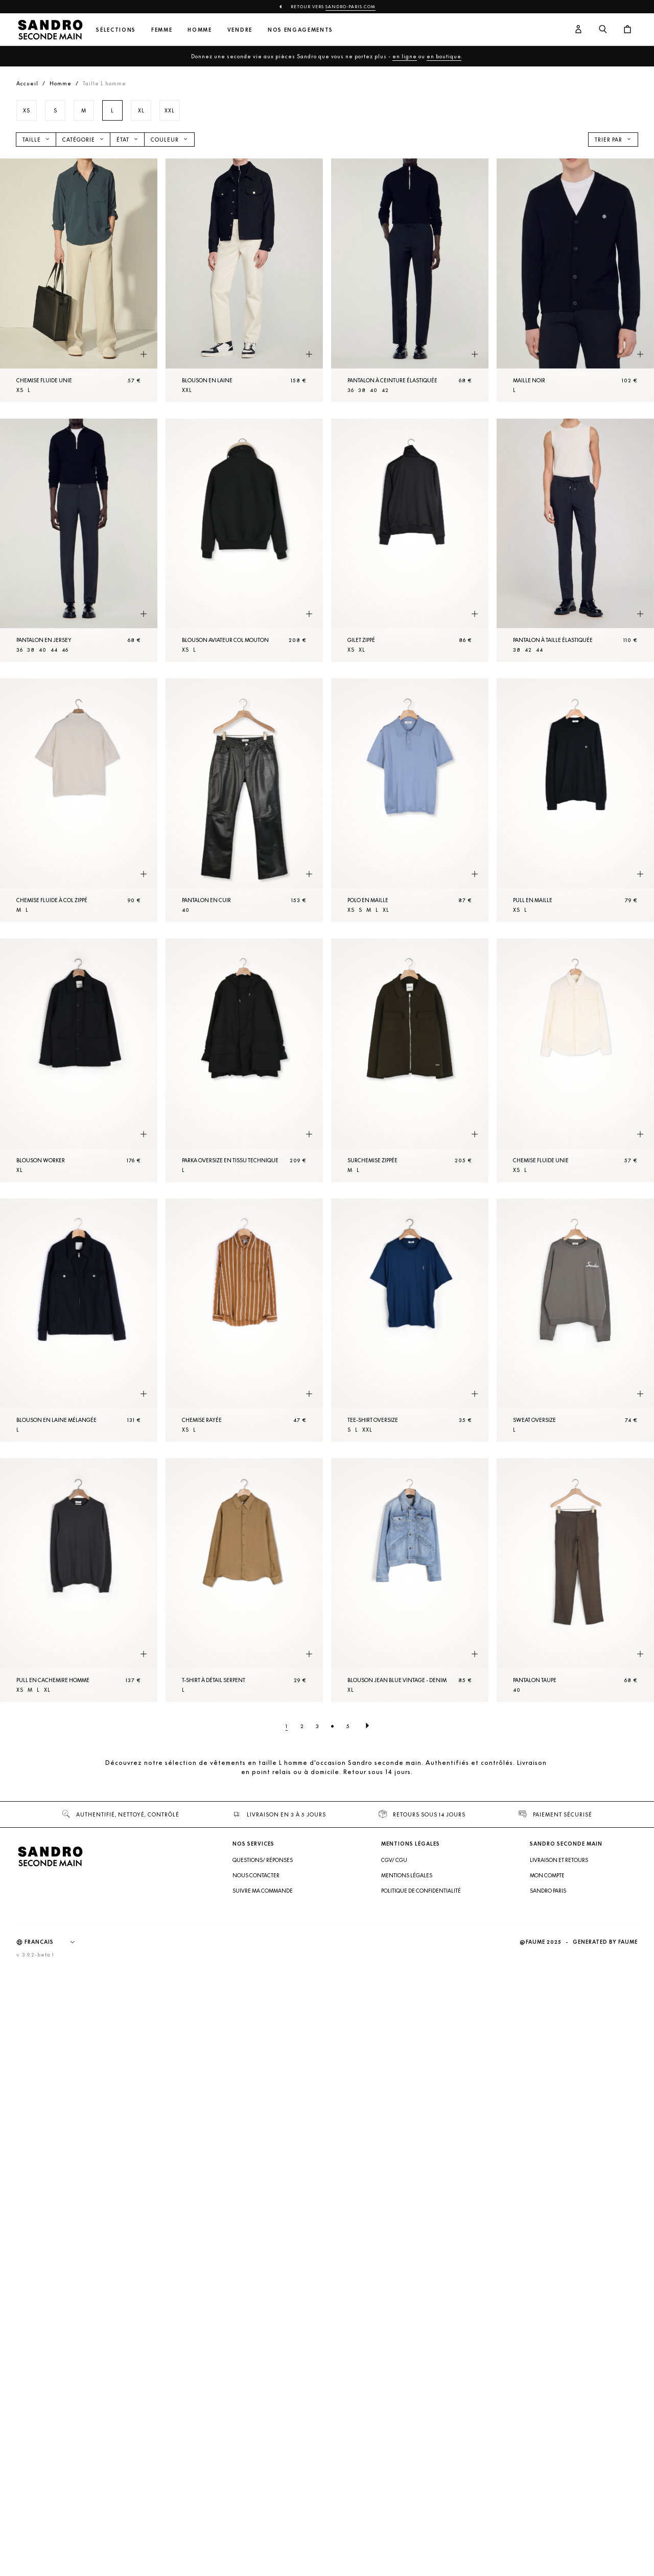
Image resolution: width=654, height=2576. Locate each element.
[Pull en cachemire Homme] (78, 1580)
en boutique (444, 56)
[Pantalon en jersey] (78, 540)
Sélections (116, 30)
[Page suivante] (367, 1726)
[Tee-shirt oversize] (409, 1320)
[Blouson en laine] (244, 280)
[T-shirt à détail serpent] (244, 1580)
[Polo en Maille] (409, 800)
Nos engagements (300, 30)
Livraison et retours (559, 1860)
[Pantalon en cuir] (244, 800)
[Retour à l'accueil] (50, 29)
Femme (161, 30)
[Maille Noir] (575, 280)
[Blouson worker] (78, 1060)
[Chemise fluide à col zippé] (78, 800)
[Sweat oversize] (575, 1320)
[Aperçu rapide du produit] (143, 354)
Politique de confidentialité (421, 1891)
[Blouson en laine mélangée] (78, 1320)
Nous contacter (255, 1875)
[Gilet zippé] (409, 540)
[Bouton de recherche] (603, 29)
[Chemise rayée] (244, 1320)
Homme (200, 30)
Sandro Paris (548, 1891)
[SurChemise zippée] (409, 1060)
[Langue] (55, 1942)
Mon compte (547, 1875)
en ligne (404, 56)
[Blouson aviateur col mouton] (244, 540)
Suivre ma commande (262, 1891)
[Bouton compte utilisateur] (578, 29)
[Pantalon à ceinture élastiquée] (409, 280)
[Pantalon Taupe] (575, 1580)
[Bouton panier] (627, 29)
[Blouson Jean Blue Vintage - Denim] (409, 1580)
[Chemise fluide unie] (78, 280)
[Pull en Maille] (575, 800)
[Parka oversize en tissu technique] (244, 1060)
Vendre (239, 30)
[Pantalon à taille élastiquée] (575, 540)
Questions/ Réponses (262, 1860)
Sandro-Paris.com (350, 6)
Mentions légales (406, 1875)
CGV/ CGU (394, 1860)
